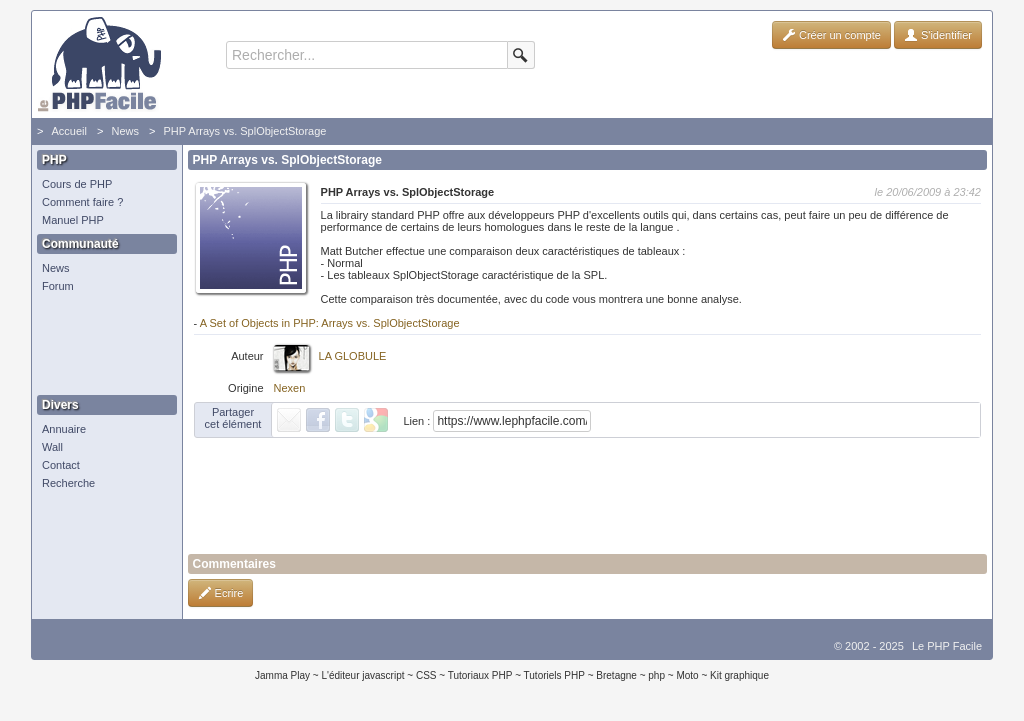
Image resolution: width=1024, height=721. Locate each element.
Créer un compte (831, 35)
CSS (426, 675)
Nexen (290, 388)
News (125, 131)
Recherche (68, 483)
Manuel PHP (73, 220)
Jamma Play (282, 675)
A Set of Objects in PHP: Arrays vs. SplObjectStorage (330, 323)
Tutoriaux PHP (480, 675)
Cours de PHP (77, 184)
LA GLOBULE (353, 356)
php (656, 675)
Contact (61, 465)
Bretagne (616, 675)
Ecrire (221, 593)
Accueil (68, 131)
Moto (687, 675)
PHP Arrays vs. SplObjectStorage (244, 131)
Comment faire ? (82, 202)
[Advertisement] (102, 345)
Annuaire (64, 429)
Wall (52, 447)
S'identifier (938, 35)
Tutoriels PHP (554, 675)
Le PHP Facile (947, 646)
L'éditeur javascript (362, 675)
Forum (58, 286)
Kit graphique (739, 675)
